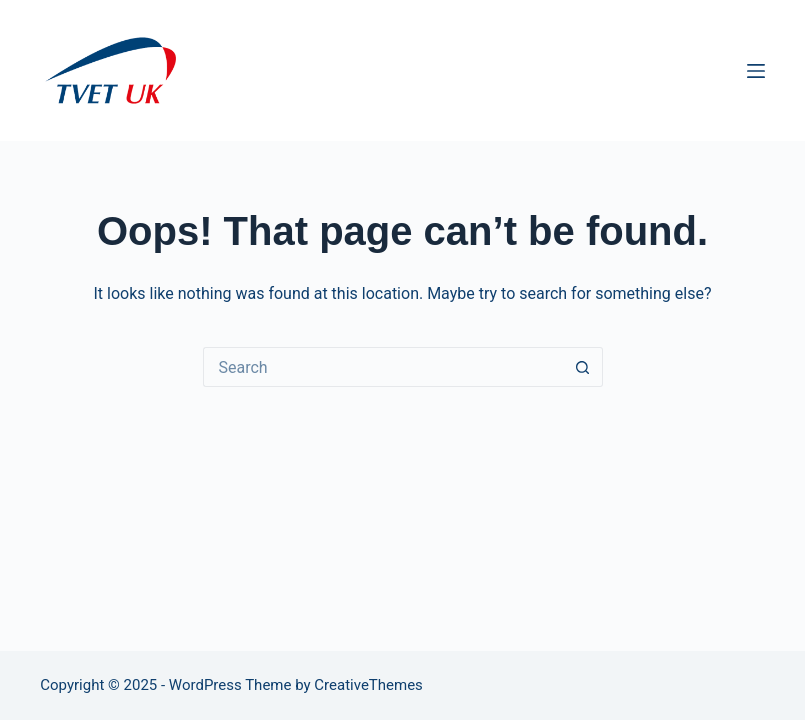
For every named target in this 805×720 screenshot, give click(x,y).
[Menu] (756, 71)
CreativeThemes (368, 685)
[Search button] (583, 367)
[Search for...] (383, 367)
